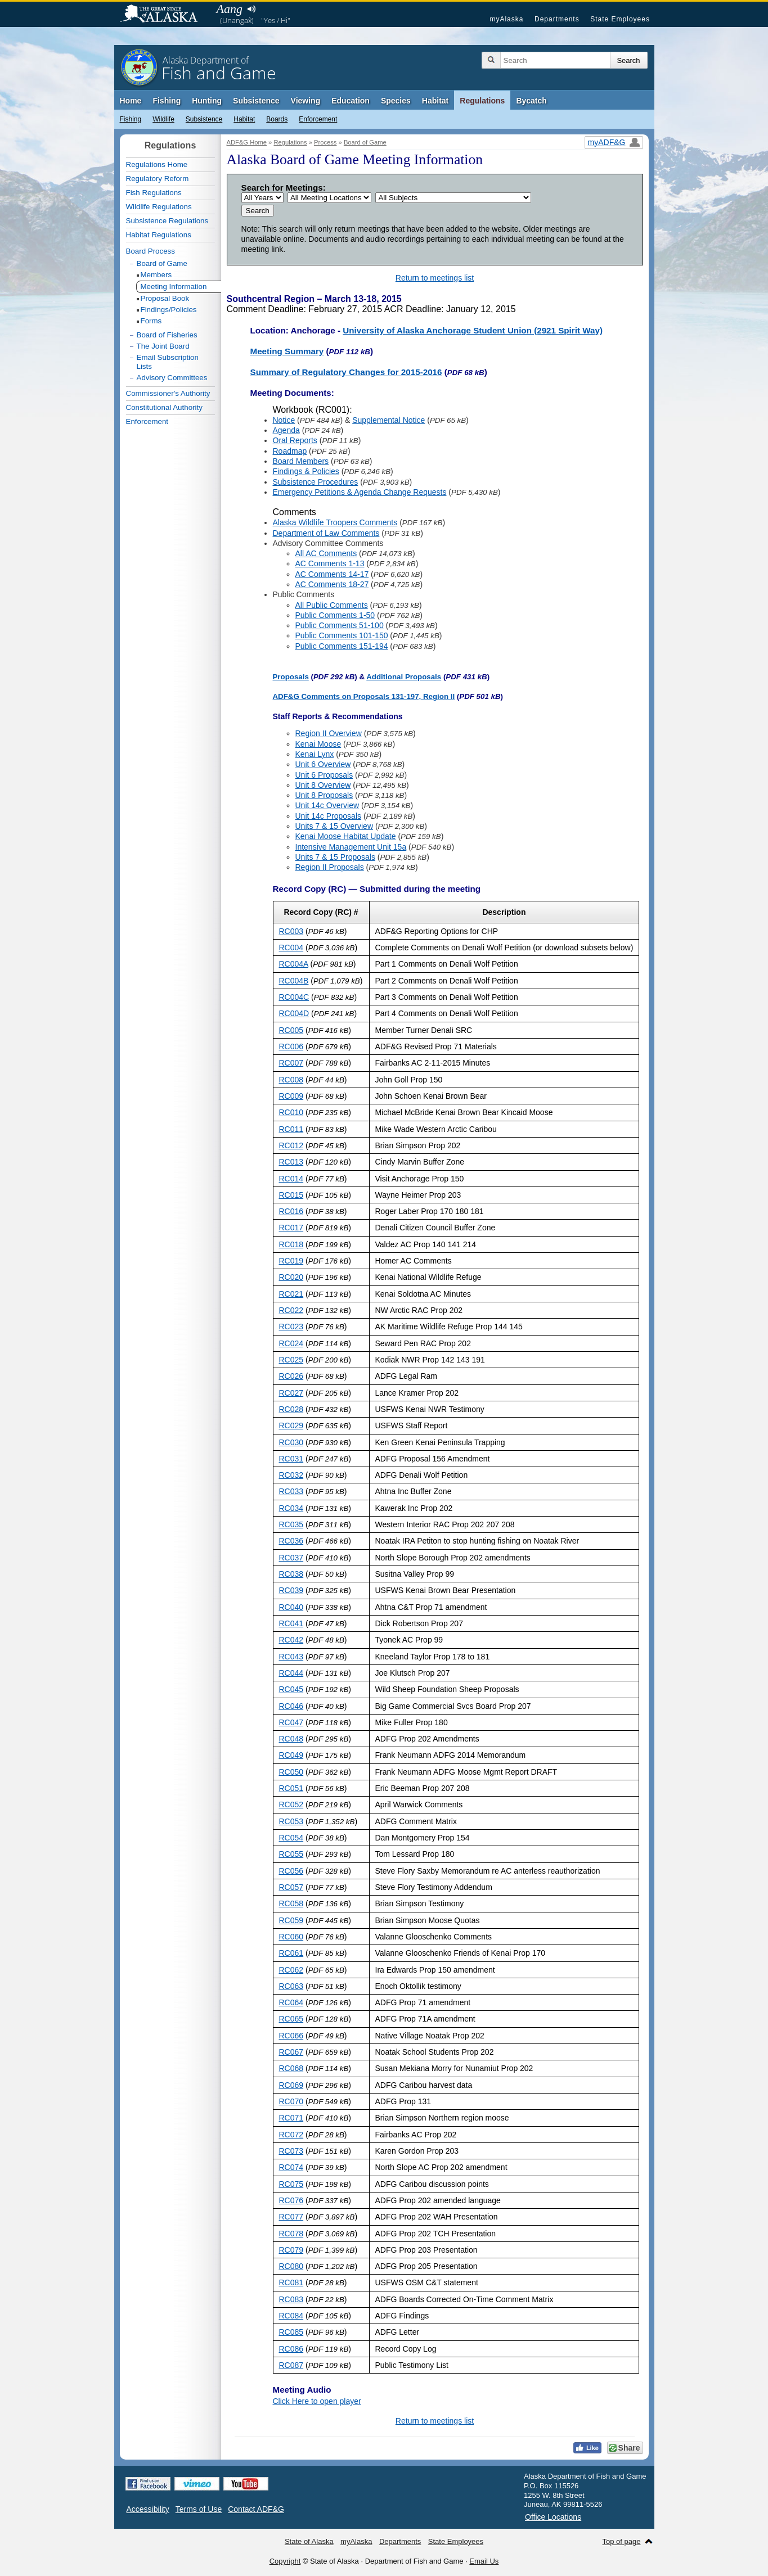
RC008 (291, 1079)
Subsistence (256, 100)
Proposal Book (165, 298)
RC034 (291, 1508)
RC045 (291, 1689)
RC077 (291, 2216)
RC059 (291, 1920)
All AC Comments (326, 553)
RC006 (291, 1046)
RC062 (291, 1969)
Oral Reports (295, 440)
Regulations (482, 100)
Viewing (306, 100)
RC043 (291, 1656)
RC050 (291, 1771)
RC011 (291, 1129)
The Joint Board (163, 346)
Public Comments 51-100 (339, 625)
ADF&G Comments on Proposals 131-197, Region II (364, 696)
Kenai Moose (318, 743)
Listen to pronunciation (252, 9)
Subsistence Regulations (167, 220)
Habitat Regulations (158, 235)
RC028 (291, 1409)
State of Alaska (164, 14)
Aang (229, 9)
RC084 (291, 2315)
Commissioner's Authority (168, 393)
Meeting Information (174, 286)
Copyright (285, 2561)
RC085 (291, 2331)
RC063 (291, 1986)
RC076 (291, 2200)
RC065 (291, 2018)
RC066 (291, 2035)
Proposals (291, 677)
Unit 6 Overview (323, 764)
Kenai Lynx (314, 754)
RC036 (291, 1540)
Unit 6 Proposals (324, 774)
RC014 (291, 1178)
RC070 (291, 2101)
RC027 (291, 1392)
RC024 (291, 1343)
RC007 (291, 1062)
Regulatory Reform (157, 178)
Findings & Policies (306, 471)
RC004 (291, 947)
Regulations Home (157, 164)
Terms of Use (199, 2509)
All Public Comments (331, 605)
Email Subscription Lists (168, 362)
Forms (151, 321)
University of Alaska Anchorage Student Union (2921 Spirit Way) (473, 330)
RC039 (291, 1590)
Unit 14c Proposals (328, 815)
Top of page (622, 2541)
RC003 (291, 931)
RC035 (291, 1524)
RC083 (291, 2299)
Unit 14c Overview (327, 805)
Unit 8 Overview (323, 785)
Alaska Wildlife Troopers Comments (335, 522)
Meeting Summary (287, 351)
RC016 (291, 1211)
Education (350, 100)
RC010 (291, 1112)
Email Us (483, 2561)
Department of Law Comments (326, 533)
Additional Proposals (403, 677)
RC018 (291, 1244)
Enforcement (318, 119)
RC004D (294, 1013)
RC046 (291, 1706)
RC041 (291, 1623)
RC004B (294, 980)
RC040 (291, 1607)
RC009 (291, 1095)
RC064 (291, 2002)
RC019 (291, 1260)
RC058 (291, 1903)
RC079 (291, 2249)
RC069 (291, 2085)
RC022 (291, 1310)
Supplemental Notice (388, 420)
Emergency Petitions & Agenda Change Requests (360, 492)
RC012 (291, 1145)
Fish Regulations (154, 192)
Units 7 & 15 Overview (334, 826)
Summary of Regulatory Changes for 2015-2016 (346, 372)
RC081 (291, 2282)
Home (131, 100)
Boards (277, 119)
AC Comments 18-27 (332, 584)
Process (325, 142)
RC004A (293, 963)
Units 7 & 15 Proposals (335, 856)
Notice (284, 420)
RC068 (291, 2068)
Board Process (150, 251)
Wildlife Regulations (159, 206)
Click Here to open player (317, 2401)
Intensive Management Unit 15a (351, 846)
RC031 (291, 1458)
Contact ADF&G (256, 2509)
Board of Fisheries (167, 335)
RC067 (291, 2051)
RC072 (291, 2134)
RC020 (291, 1277)
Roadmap (290, 450)
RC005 (291, 1030)
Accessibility (148, 2509)
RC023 (291, 1326)
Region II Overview (328, 733)
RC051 (291, 1788)
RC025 (291, 1359)
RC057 (291, 1887)
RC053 (291, 1821)
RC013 (291, 1161)
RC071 (291, 2117)
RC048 (291, 1738)
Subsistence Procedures (315, 481)
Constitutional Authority (164, 407)
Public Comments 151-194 (341, 646)
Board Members (301, 461)
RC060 (291, 1936)
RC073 (291, 2150)
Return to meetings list (435, 277)
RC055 (291, 1853)
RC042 (291, 1639)
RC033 (291, 1491)
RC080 (291, 2266)
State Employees (620, 19)
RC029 (291, 1425)
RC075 (291, 2184)
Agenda (286, 430)
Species (396, 100)
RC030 (291, 1442)
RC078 (291, 2233)
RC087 (291, 2365)
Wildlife (163, 119)
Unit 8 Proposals (324, 795)
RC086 (291, 2348)
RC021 (291, 1293)
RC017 (291, 1227)
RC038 (291, 1573)
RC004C (294, 996)
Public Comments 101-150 (341, 635)
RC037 (291, 1557)
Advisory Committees (172, 377)
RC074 (291, 2167)
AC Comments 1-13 (330, 563)
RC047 (291, 1722)
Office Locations (553, 2516)
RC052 (291, 1804)
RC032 (291, 1474)
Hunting (207, 100)
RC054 (291, 1837)
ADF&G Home (247, 142)
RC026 (291, 1376)
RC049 (291, 1755)
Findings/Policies (169, 309)
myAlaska (506, 19)
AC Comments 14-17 (332, 574)
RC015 (291, 1194)
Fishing (166, 100)
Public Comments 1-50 (335, 615)
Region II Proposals (329, 867)
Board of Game (365, 142)
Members (156, 274)
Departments (557, 19)
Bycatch (531, 100)
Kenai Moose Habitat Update (345, 836)
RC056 (291, 1870)
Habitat (435, 100)
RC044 (291, 1672)
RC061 (291, 1952)
